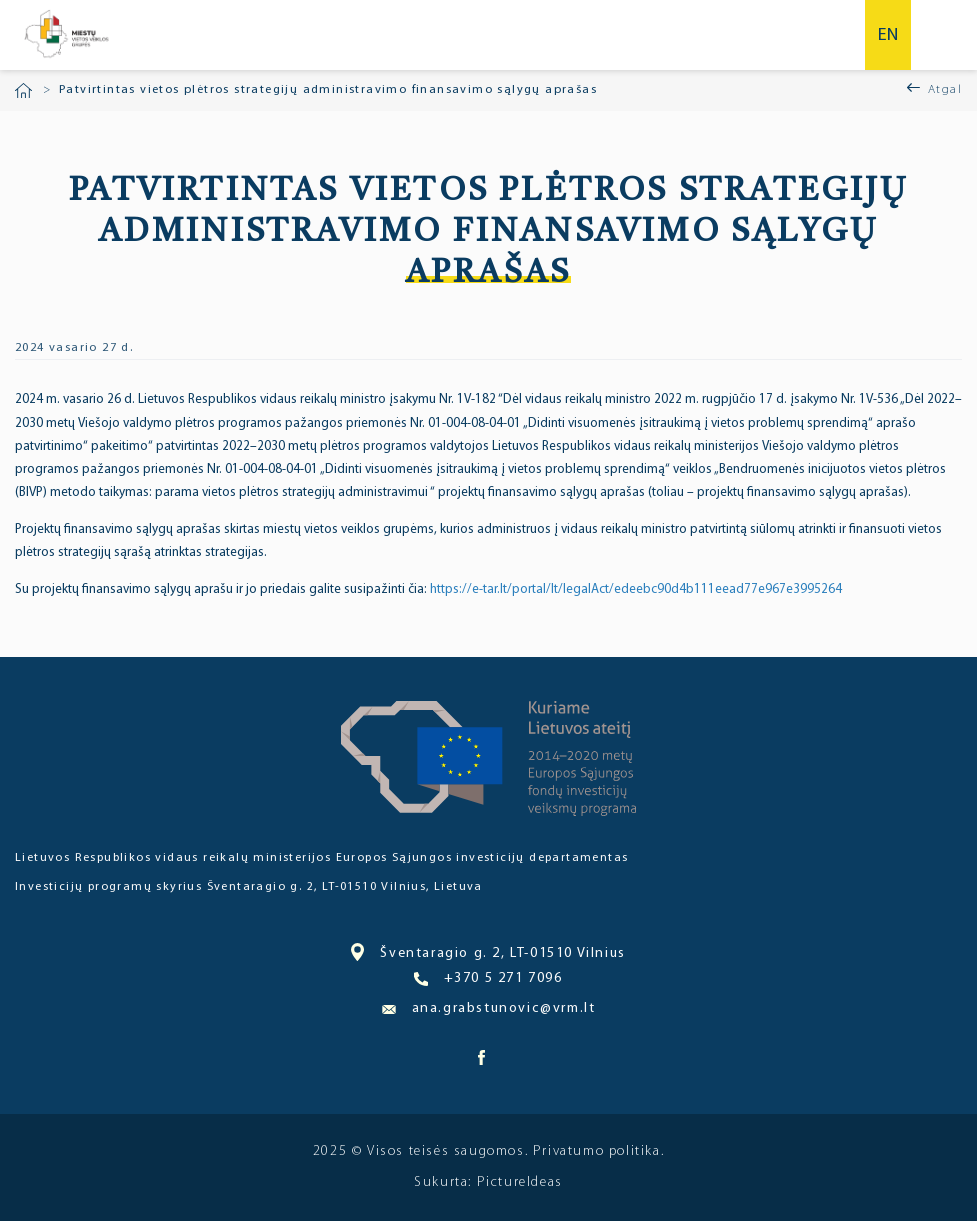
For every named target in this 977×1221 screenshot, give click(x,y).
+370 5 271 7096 (488, 979)
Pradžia (23, 91)
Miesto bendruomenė (65, 35)
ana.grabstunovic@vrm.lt (489, 1008)
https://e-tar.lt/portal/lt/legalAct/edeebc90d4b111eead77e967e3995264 (636, 589)
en (888, 35)
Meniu (945, 35)
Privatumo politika (597, 1151)
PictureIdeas (520, 1182)
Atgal (945, 90)
